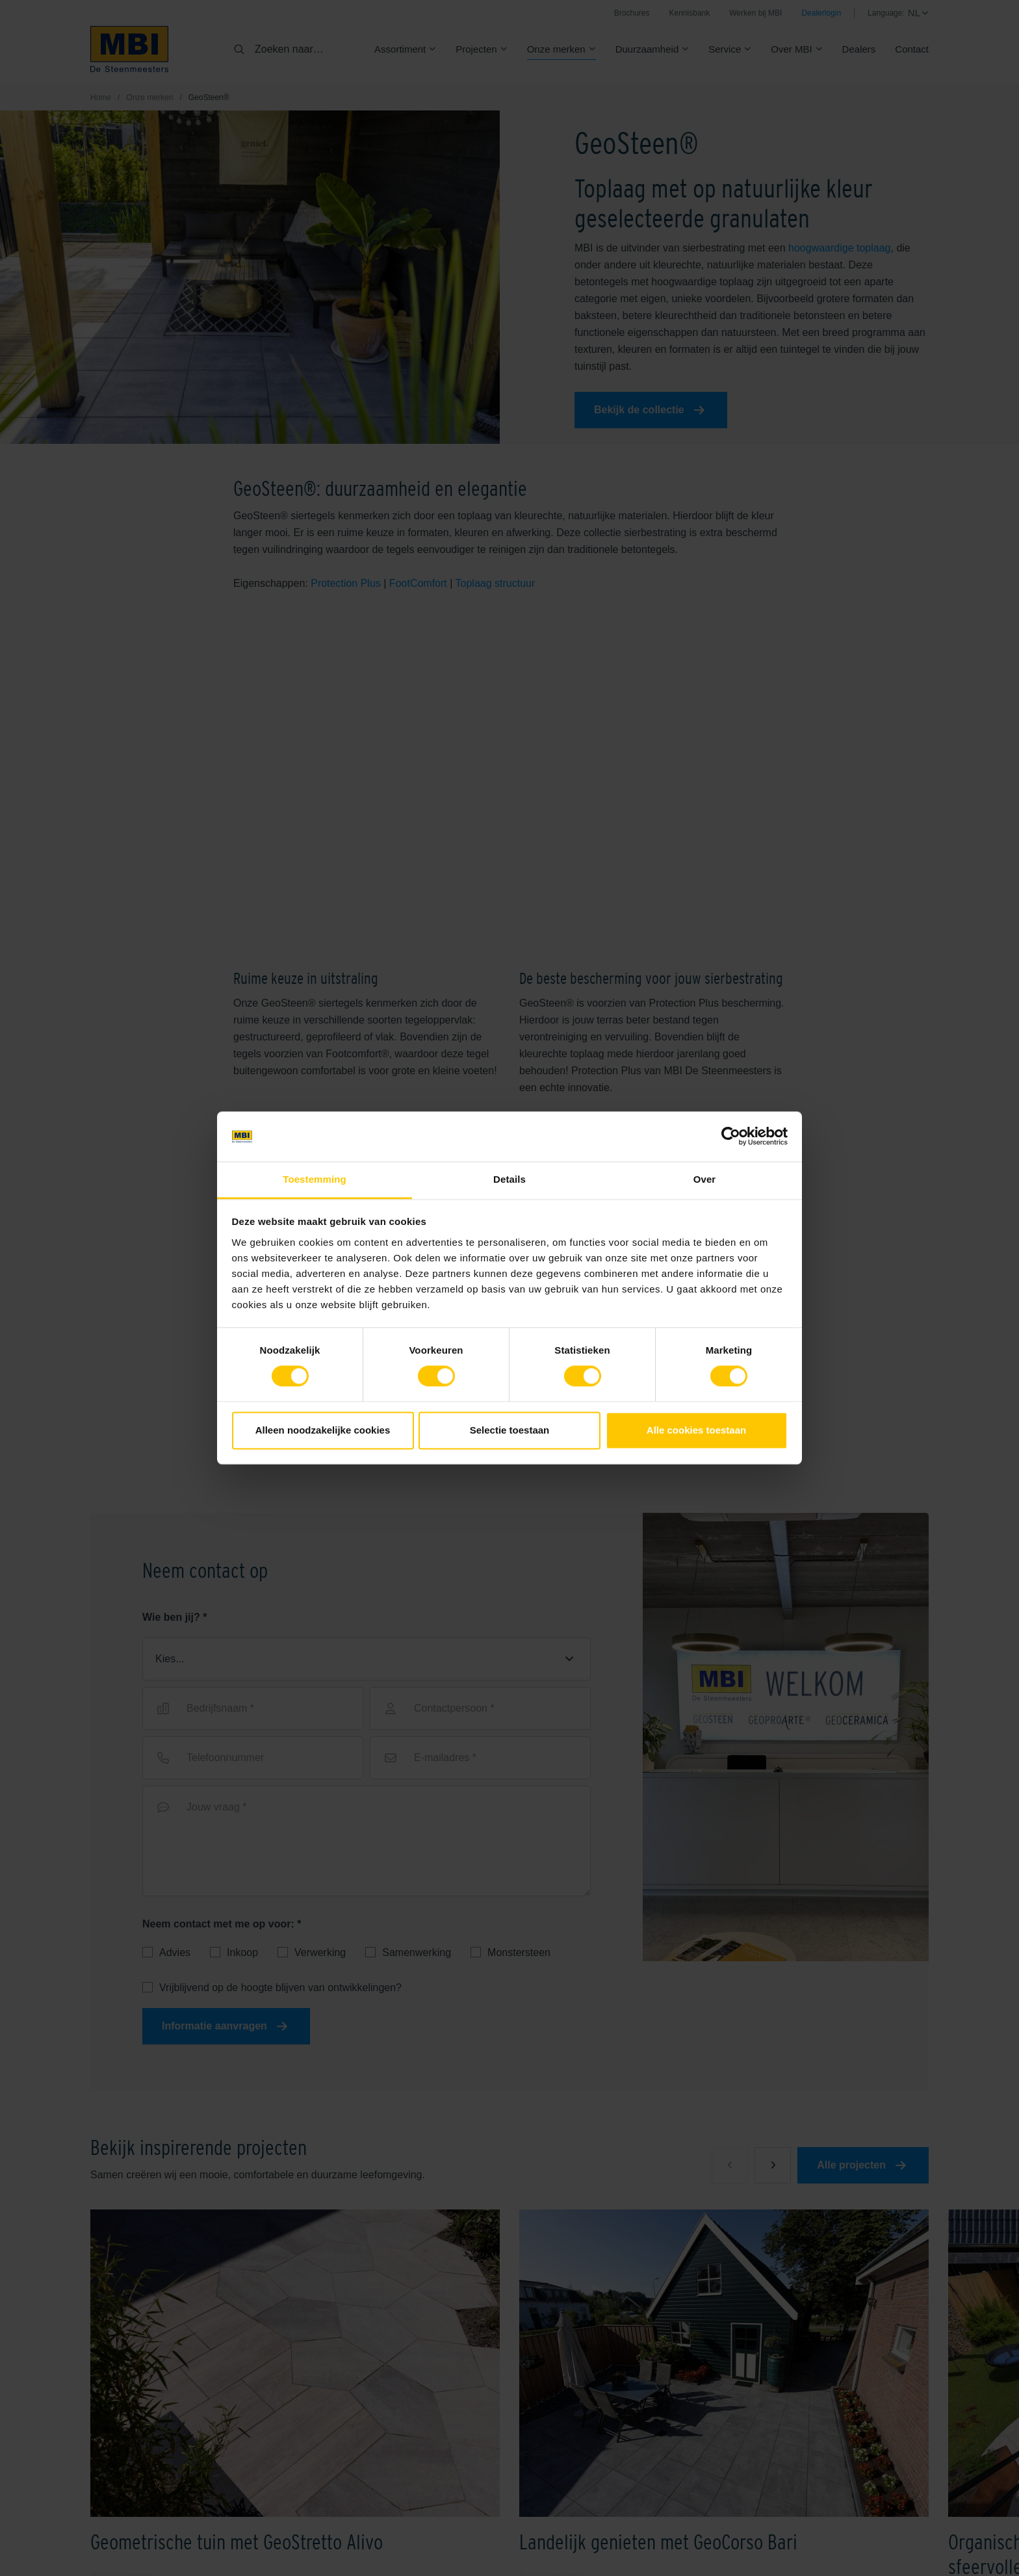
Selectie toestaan (510, 1430)
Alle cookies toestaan (696, 1430)
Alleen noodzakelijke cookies (323, 1430)
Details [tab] (509, 1179)
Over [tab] (704, 1179)
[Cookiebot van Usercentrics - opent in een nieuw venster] (731, 1136)
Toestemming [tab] (314, 1179)
